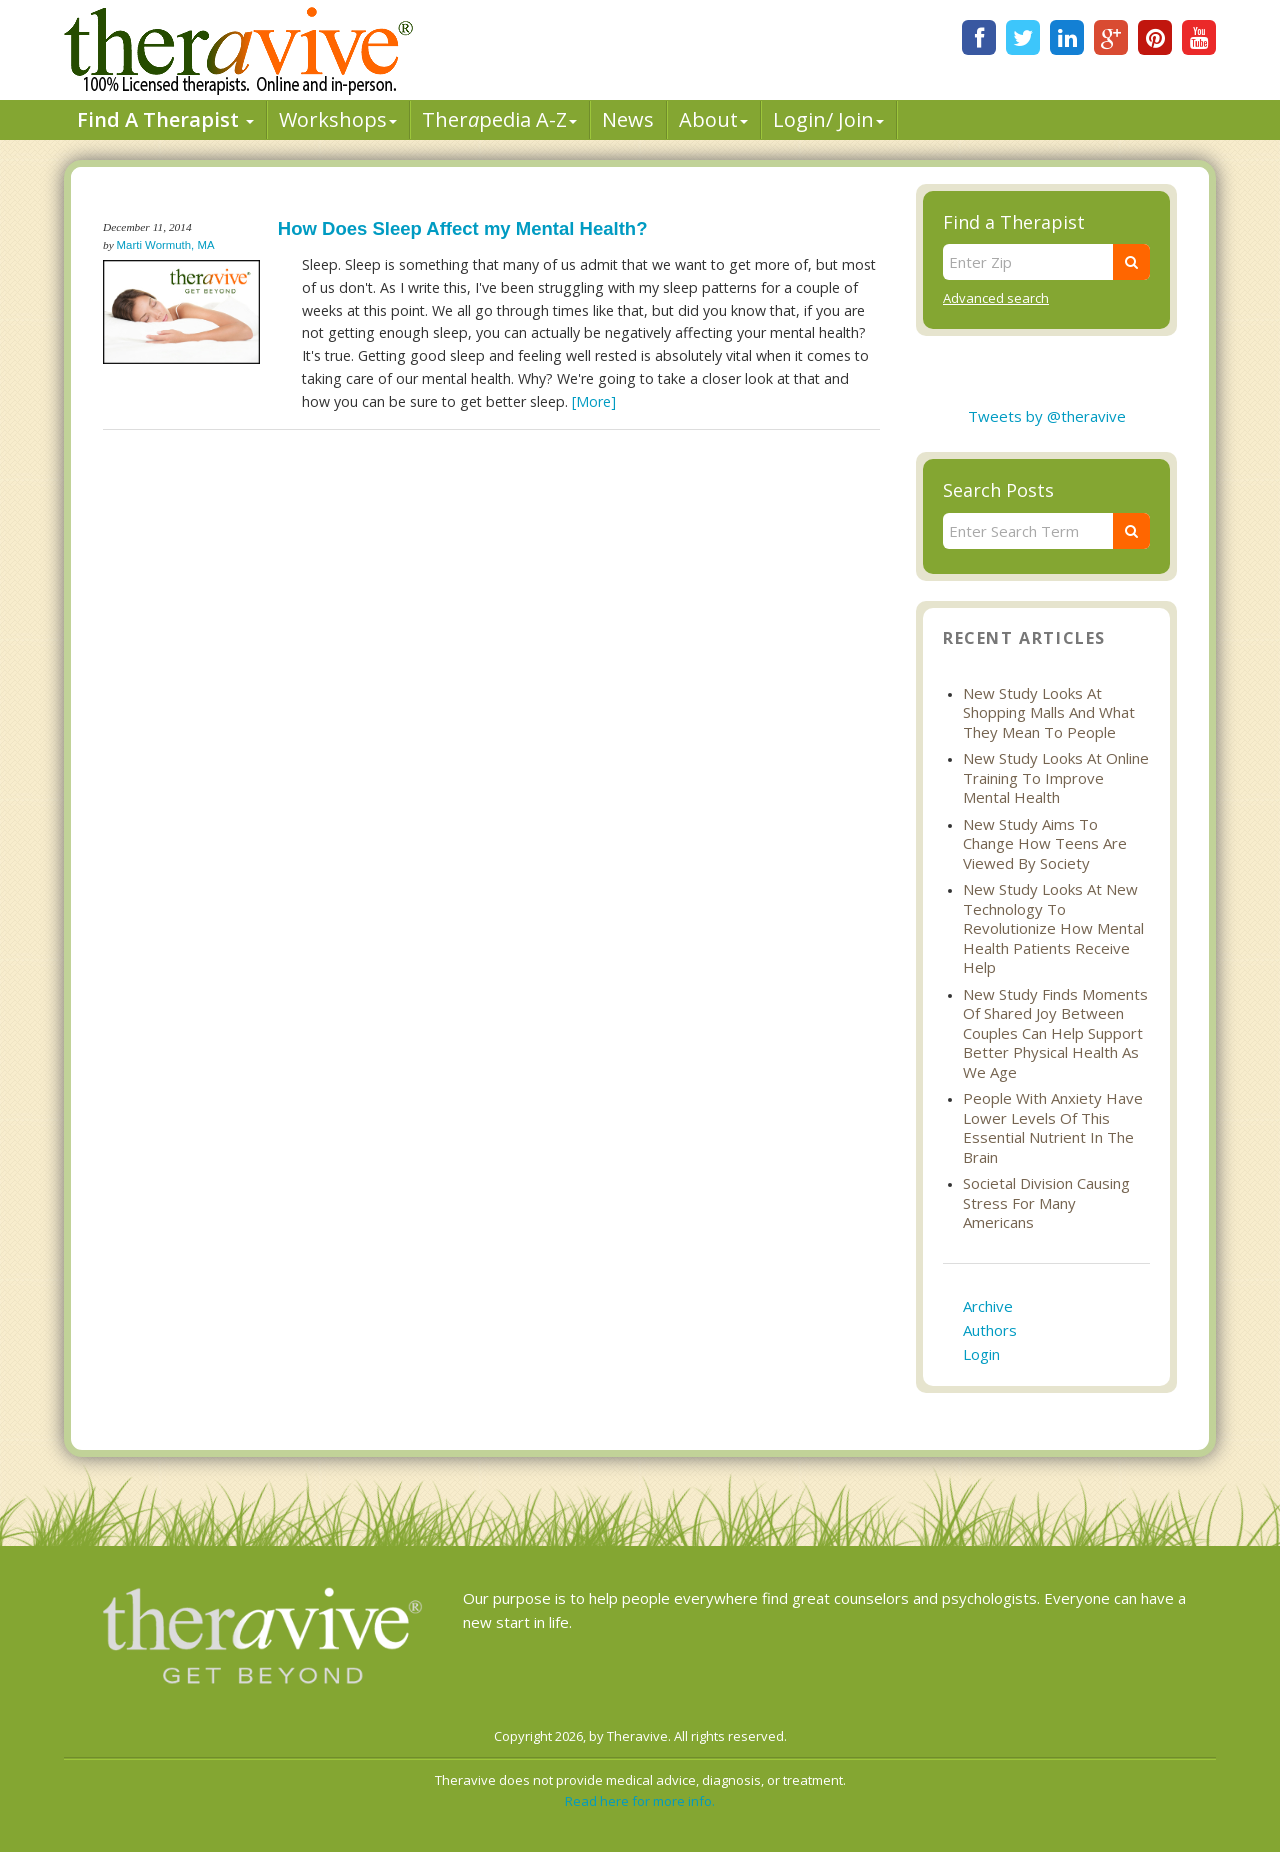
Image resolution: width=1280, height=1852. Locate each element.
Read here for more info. (640, 1801)
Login (981, 1354)
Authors (990, 1330)
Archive (988, 1306)
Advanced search (996, 298)
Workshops (338, 119)
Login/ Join (828, 119)
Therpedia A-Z (499, 119)
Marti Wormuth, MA (166, 245)
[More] (594, 401)
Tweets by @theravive (1047, 416)
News (628, 119)
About (713, 119)
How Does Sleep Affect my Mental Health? (463, 228)
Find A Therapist (165, 119)
